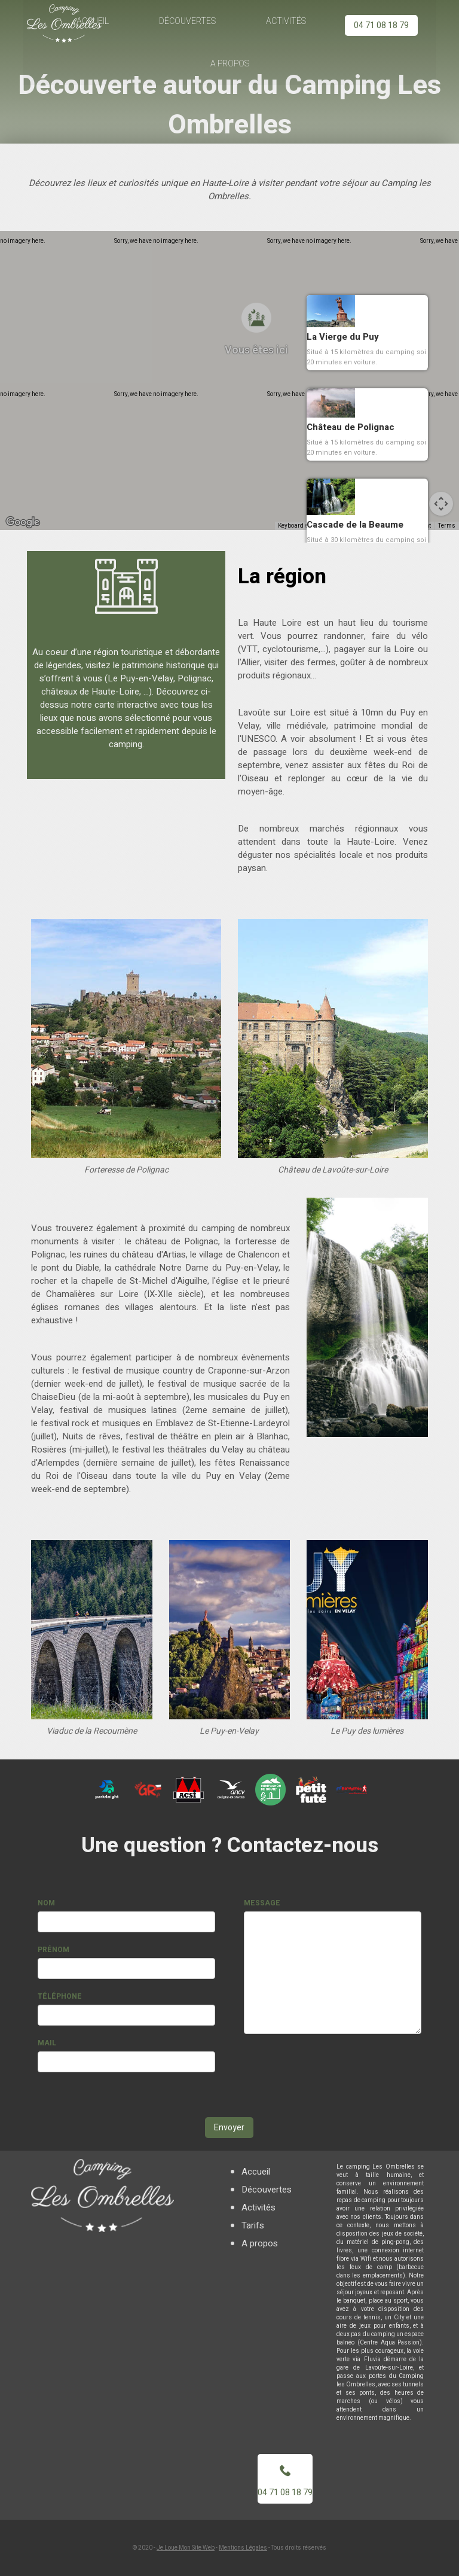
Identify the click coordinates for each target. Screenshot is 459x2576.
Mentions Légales (243, 2548)
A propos (229, 63)
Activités (285, 21)
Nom (46, 1903)
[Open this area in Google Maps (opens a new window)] (22, 522)
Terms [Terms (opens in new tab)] (446, 525)
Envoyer (229, 2127)
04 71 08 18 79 (381, 25)
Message (262, 1903)
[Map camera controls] (441, 504)
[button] (240, 369)
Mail (47, 2043)
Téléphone (60, 1996)
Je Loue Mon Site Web (186, 2548)
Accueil (255, 2171)
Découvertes (188, 21)
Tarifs (252, 2225)
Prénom (53, 1949)
